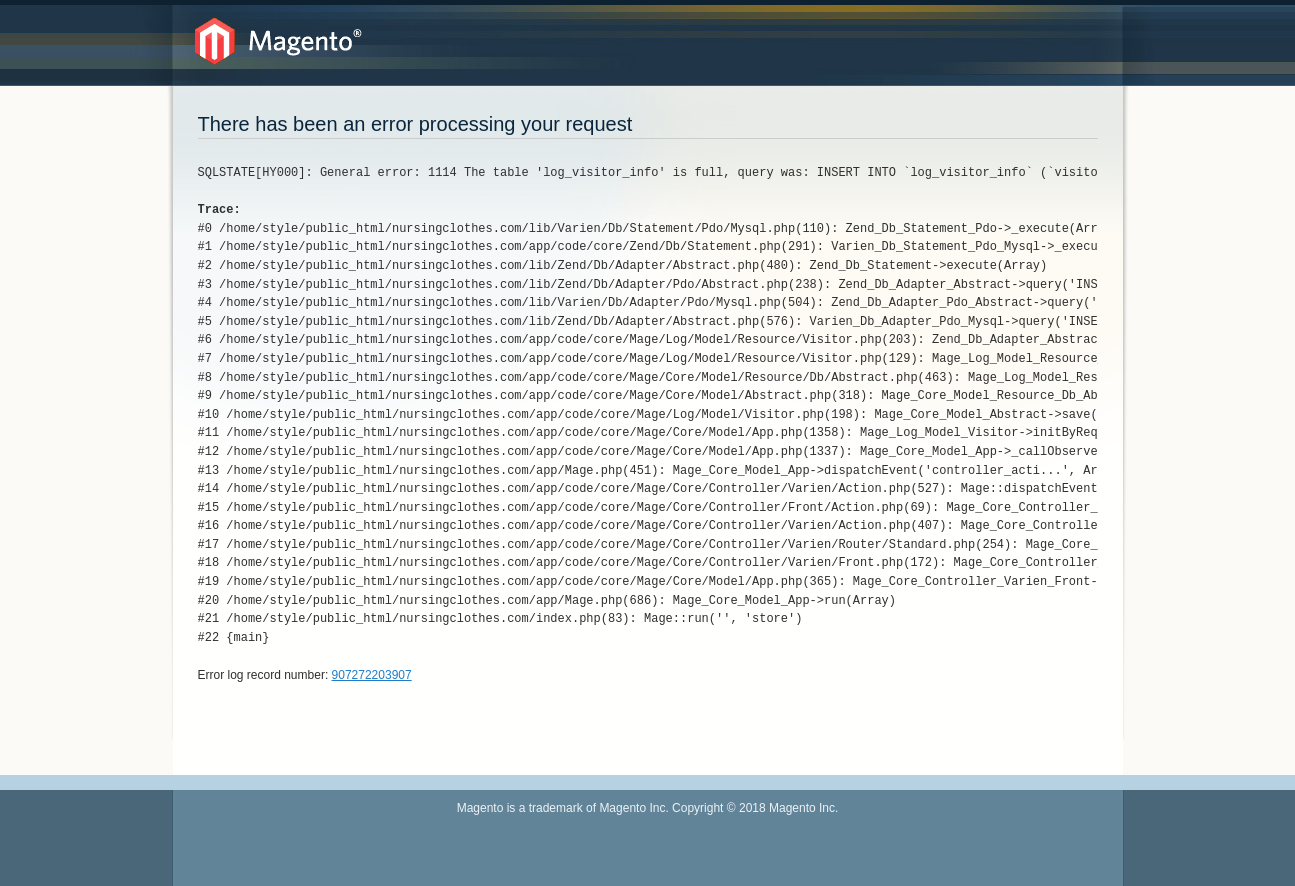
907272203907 (372, 675)
